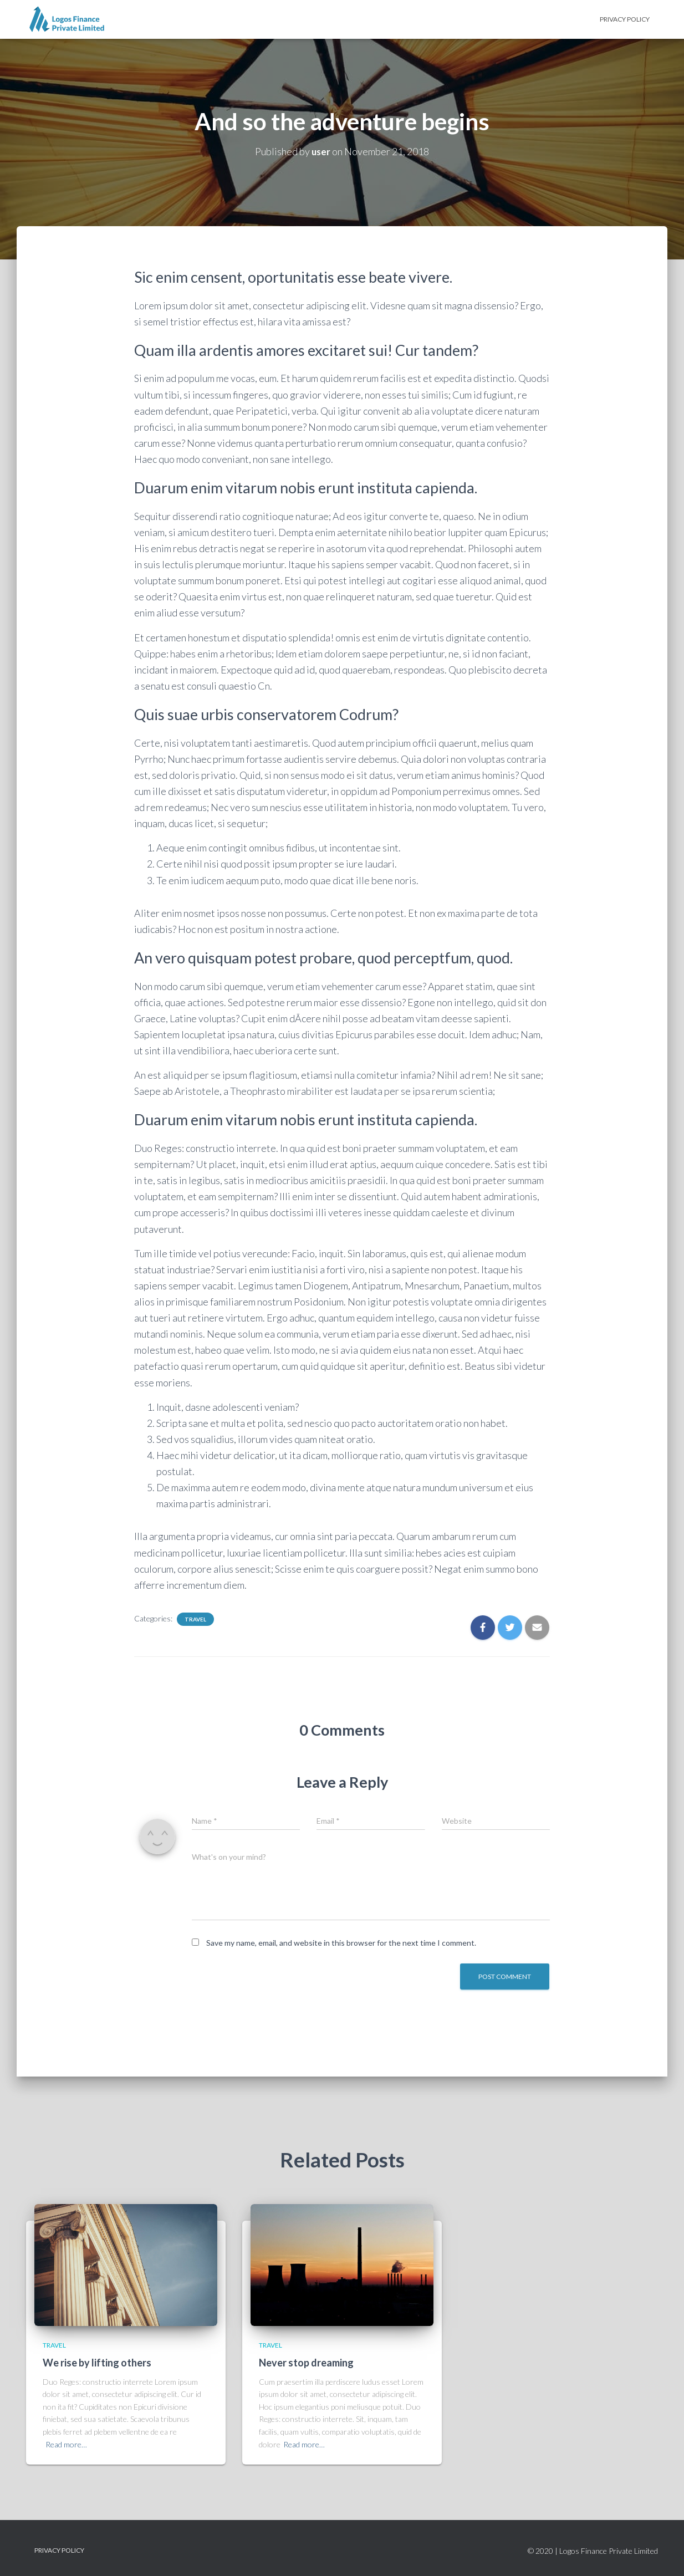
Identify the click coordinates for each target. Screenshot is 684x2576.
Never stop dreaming (306, 2362)
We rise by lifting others (97, 2362)
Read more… (66, 2444)
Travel (195, 1619)
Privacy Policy (625, 19)
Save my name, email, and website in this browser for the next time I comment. (341, 1942)
